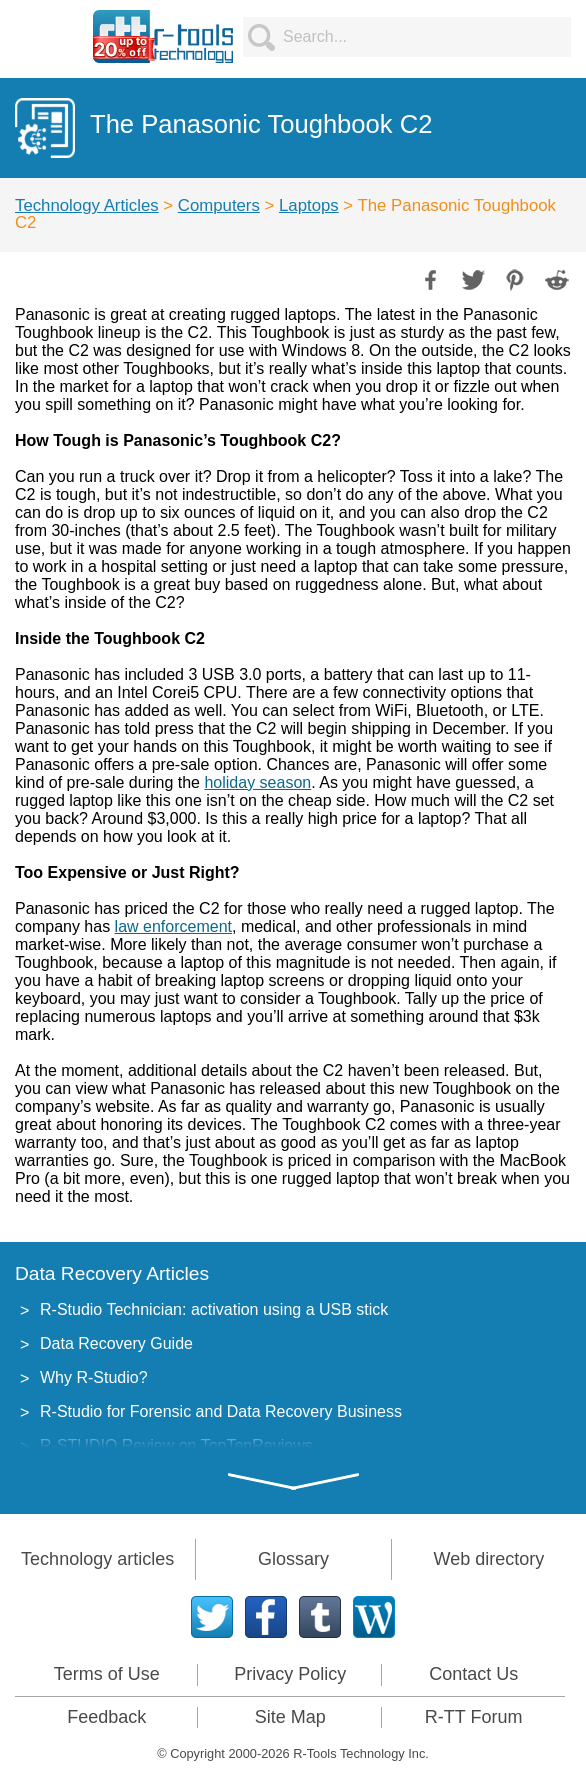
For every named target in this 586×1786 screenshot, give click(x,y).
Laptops (309, 205)
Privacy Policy (290, 1674)
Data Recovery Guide (116, 1343)
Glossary (293, 1559)
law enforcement (173, 926)
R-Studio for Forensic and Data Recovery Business (221, 1411)
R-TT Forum (474, 1717)
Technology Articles (87, 205)
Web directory (488, 1559)
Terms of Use (107, 1674)
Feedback (106, 1717)
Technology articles (97, 1559)
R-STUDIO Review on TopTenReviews (176, 1445)
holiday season (257, 782)
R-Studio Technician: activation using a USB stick (214, 1309)
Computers (219, 205)
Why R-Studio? (94, 1377)
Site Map (290, 1717)
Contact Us (473, 1674)
